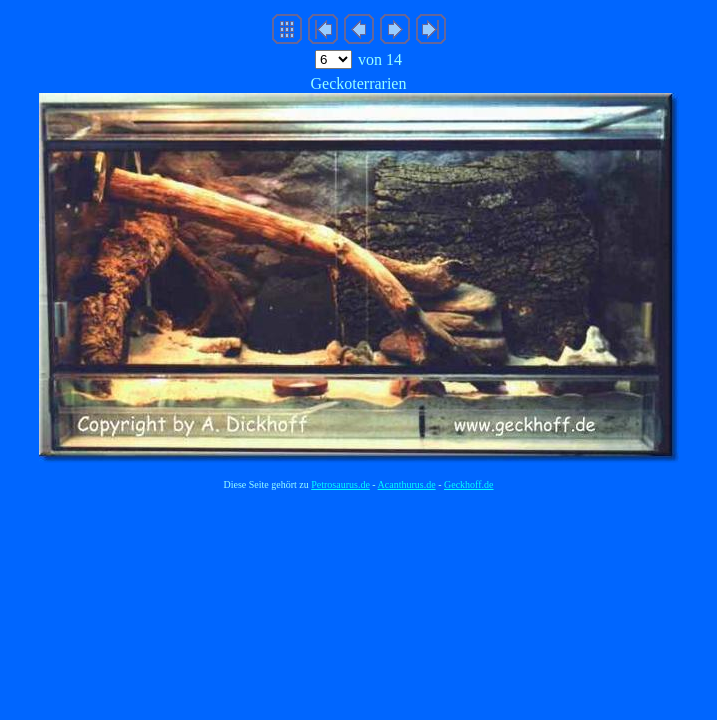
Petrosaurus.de (340, 484)
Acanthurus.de (407, 484)
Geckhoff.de (469, 484)
